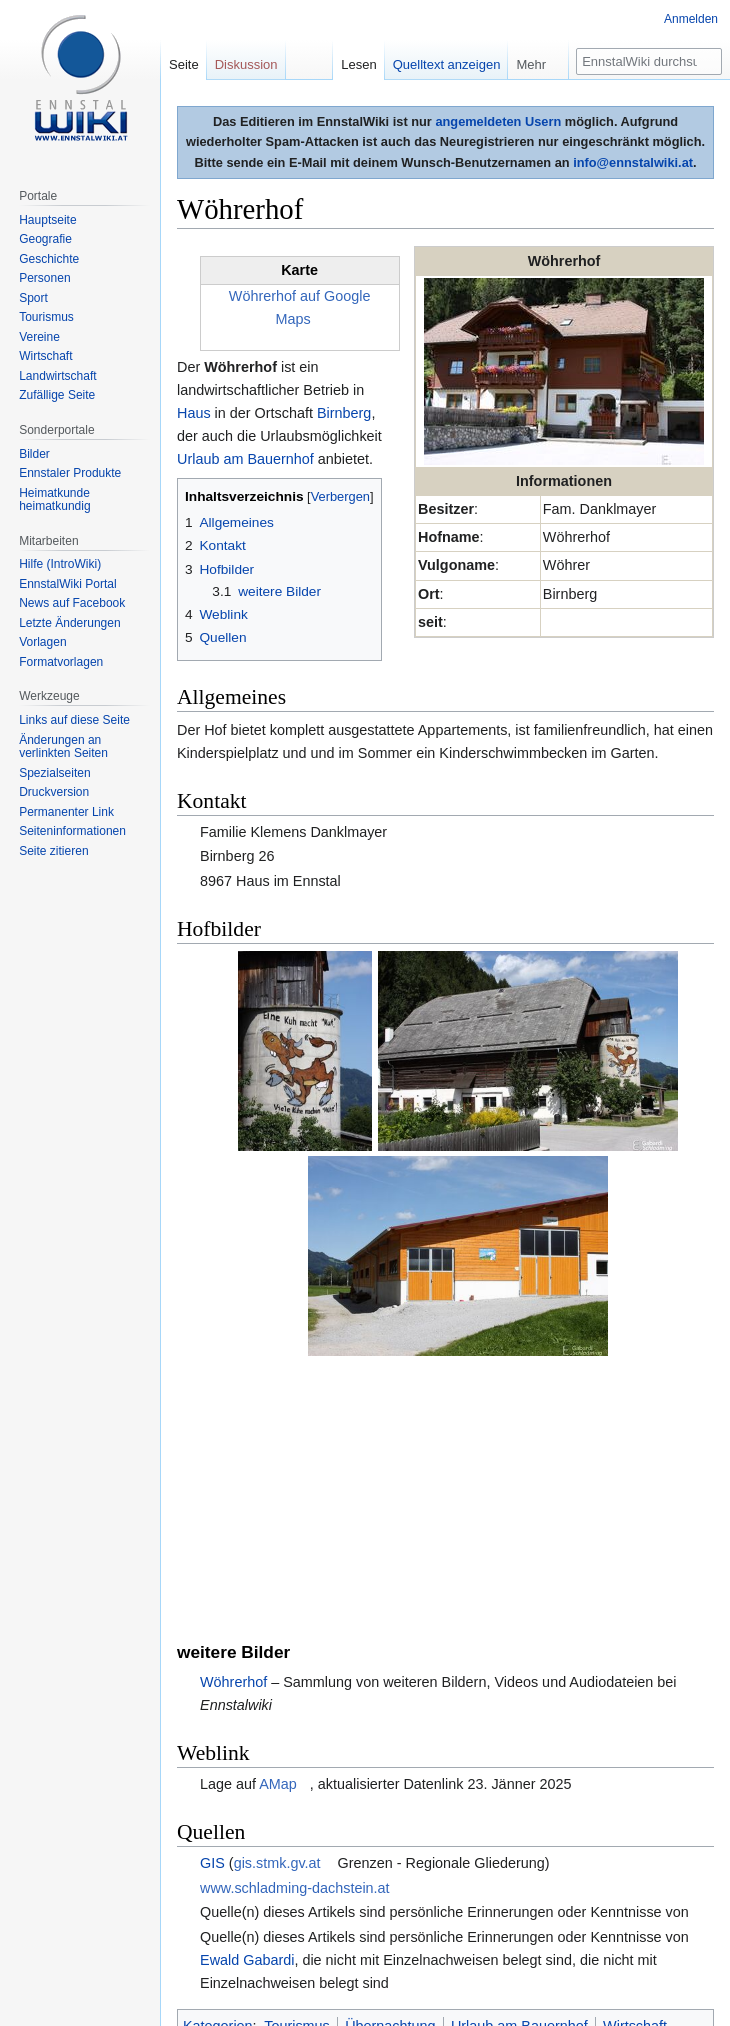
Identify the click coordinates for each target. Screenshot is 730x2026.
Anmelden (691, 19)
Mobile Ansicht (514, 1953)
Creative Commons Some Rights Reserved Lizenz (519, 1904)
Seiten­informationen (72, 831)
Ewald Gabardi (247, 1724)
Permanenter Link (66, 812)
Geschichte (49, 259)
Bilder (34, 454)
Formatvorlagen (61, 662)
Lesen (358, 64)
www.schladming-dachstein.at (295, 1652)
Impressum (434, 1953)
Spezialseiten (54, 773)
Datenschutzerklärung (230, 1953)
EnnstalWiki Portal (67, 584)
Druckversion (54, 792)
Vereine (39, 337)
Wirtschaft (635, 1791)
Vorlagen (42, 642)
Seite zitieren (53, 851)
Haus (194, 413)
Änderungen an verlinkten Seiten (63, 747)
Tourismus (297, 1791)
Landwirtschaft (237, 1814)
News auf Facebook (72, 603)
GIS (212, 1628)
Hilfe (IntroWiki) (60, 564)
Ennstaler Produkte (70, 473)
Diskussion (246, 64)
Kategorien (218, 1791)
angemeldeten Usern (498, 121)
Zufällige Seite (57, 395)
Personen (44, 278)
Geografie (45, 239)
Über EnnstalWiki (347, 1953)
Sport (33, 298)
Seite (184, 64)
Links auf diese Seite (74, 720)
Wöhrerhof (233, 1447)
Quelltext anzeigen (447, 64)
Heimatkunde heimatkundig (54, 500)
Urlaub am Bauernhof (245, 459)
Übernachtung (390, 1791)
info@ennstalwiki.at (633, 162)
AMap (278, 1549)
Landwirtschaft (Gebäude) (382, 1814)
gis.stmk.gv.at (277, 1628)
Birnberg (344, 413)
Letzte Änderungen (69, 623)
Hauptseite (47, 220)
